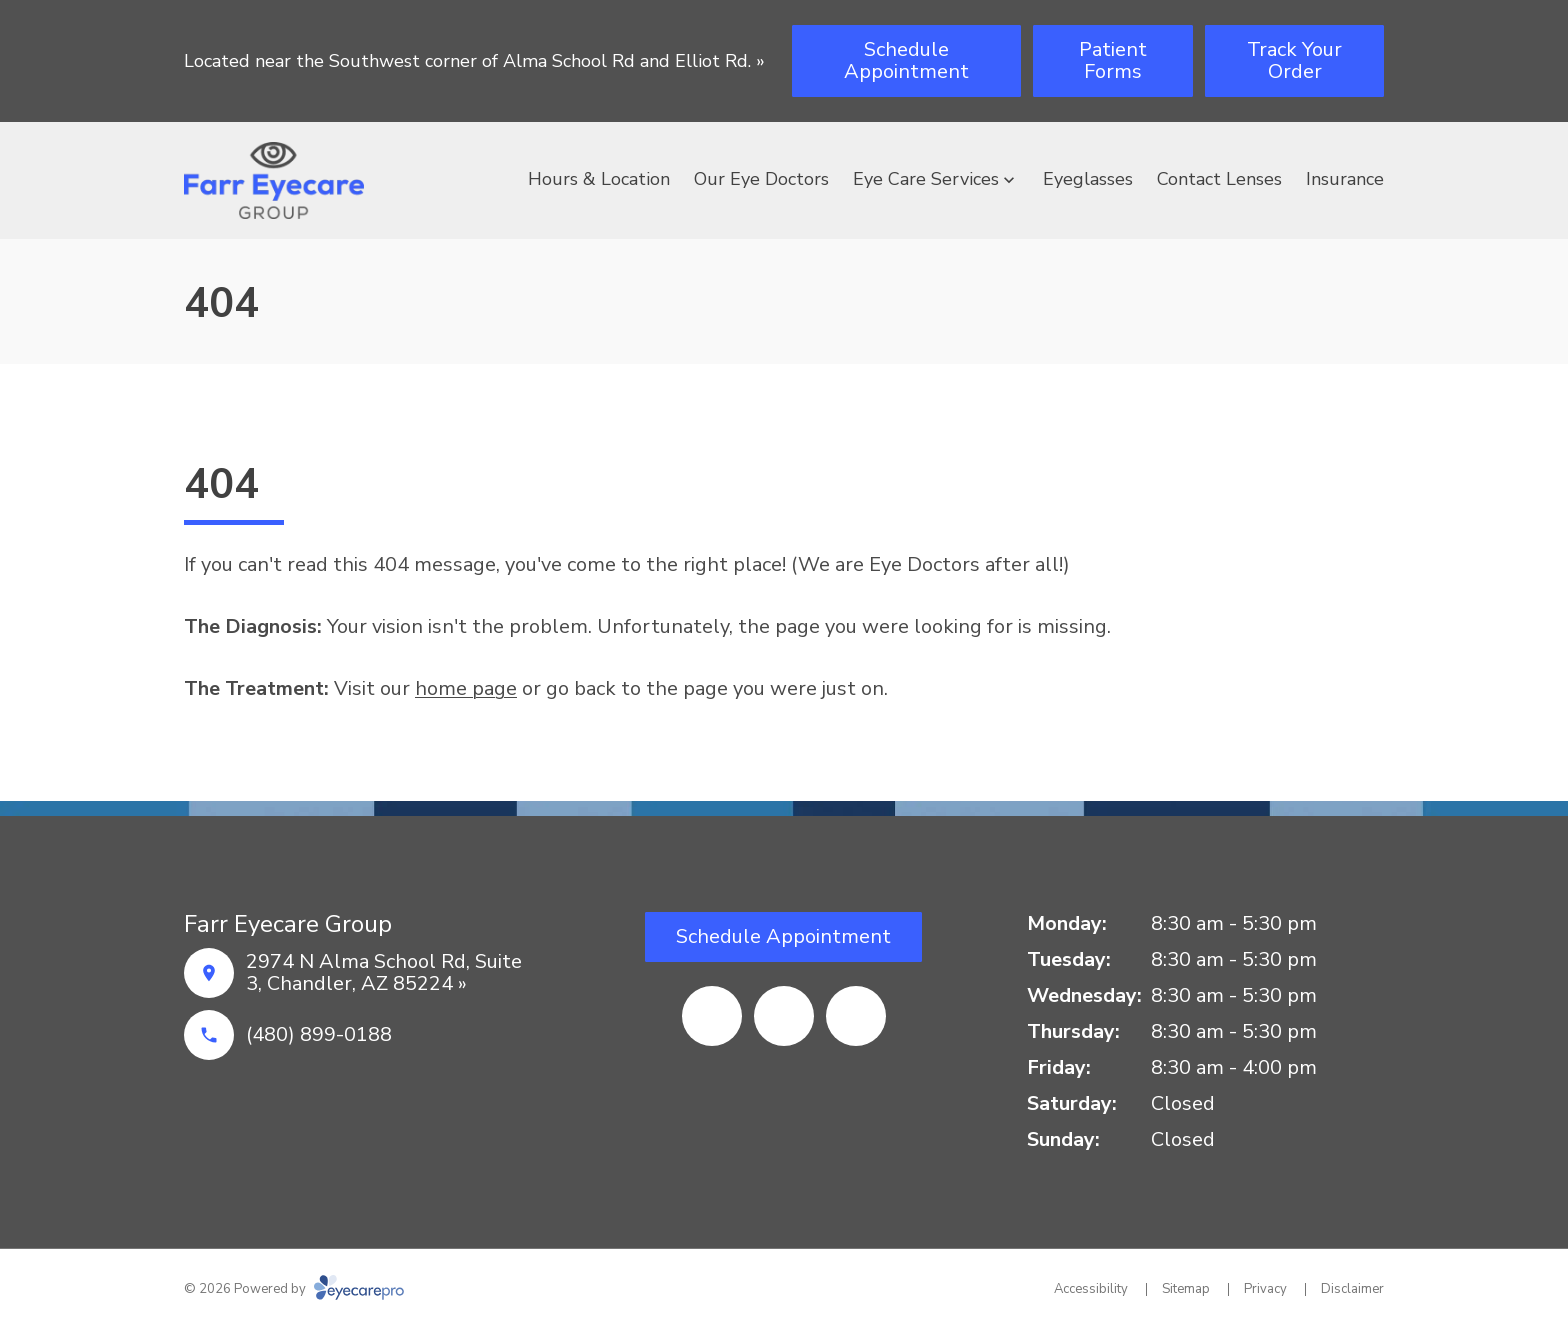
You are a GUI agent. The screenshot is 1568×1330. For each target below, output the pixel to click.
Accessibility (1091, 1289)
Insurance (1345, 179)
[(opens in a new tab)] (712, 1016)
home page (466, 688)
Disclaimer (1352, 1289)
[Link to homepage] (274, 180)
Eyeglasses (1088, 179)
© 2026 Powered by (294, 1289)
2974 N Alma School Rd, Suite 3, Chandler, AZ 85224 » (384, 972)
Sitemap (1186, 1289)
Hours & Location (599, 179)
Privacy (1265, 1289)
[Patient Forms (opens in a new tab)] (1113, 61)
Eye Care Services (926, 179)
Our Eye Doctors (761, 179)
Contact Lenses (1219, 179)
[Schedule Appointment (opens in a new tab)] (906, 61)
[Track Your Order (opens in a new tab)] (1294, 61)
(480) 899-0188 (319, 1034)
